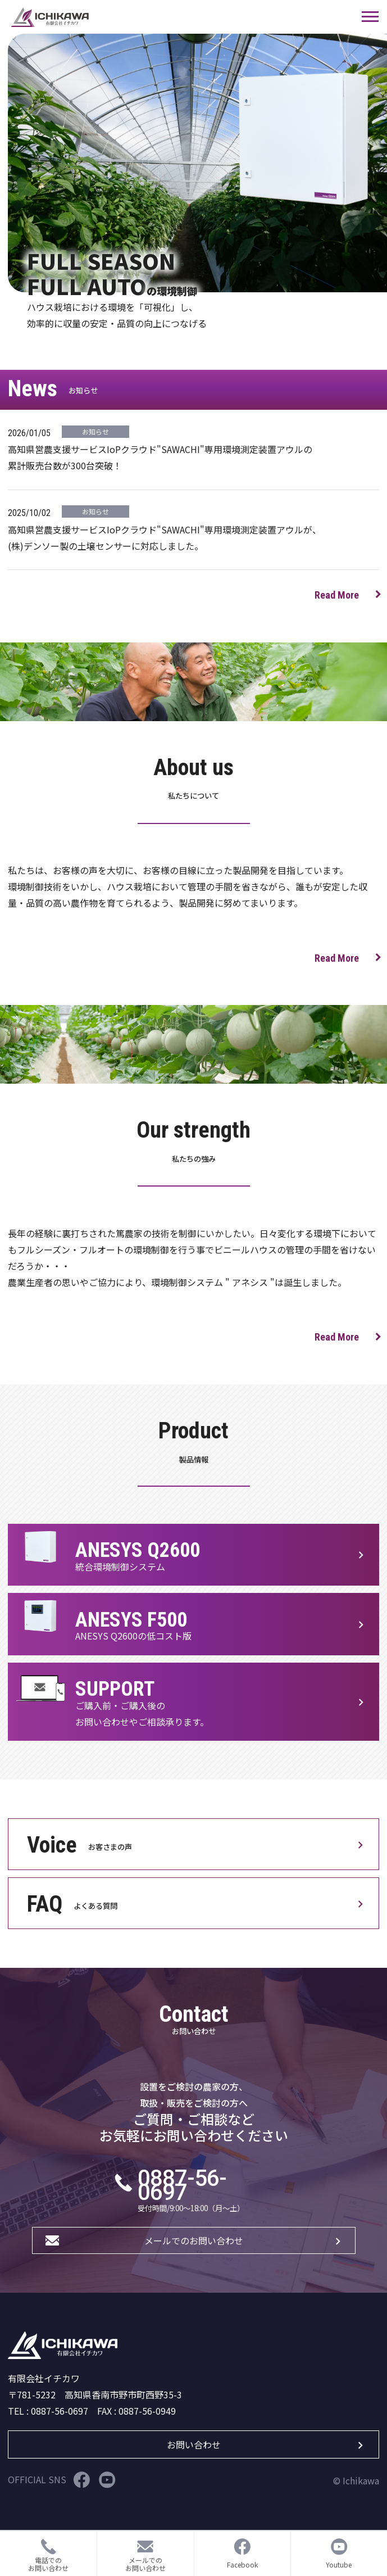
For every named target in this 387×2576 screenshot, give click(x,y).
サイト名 (176, 17)
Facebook (82, 2479)
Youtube (107, 2479)
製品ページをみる (193, 1555)
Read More (337, 595)
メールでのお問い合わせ (193, 2240)
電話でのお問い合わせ (48, 2564)
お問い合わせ (194, 2444)
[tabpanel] (197, 163)
